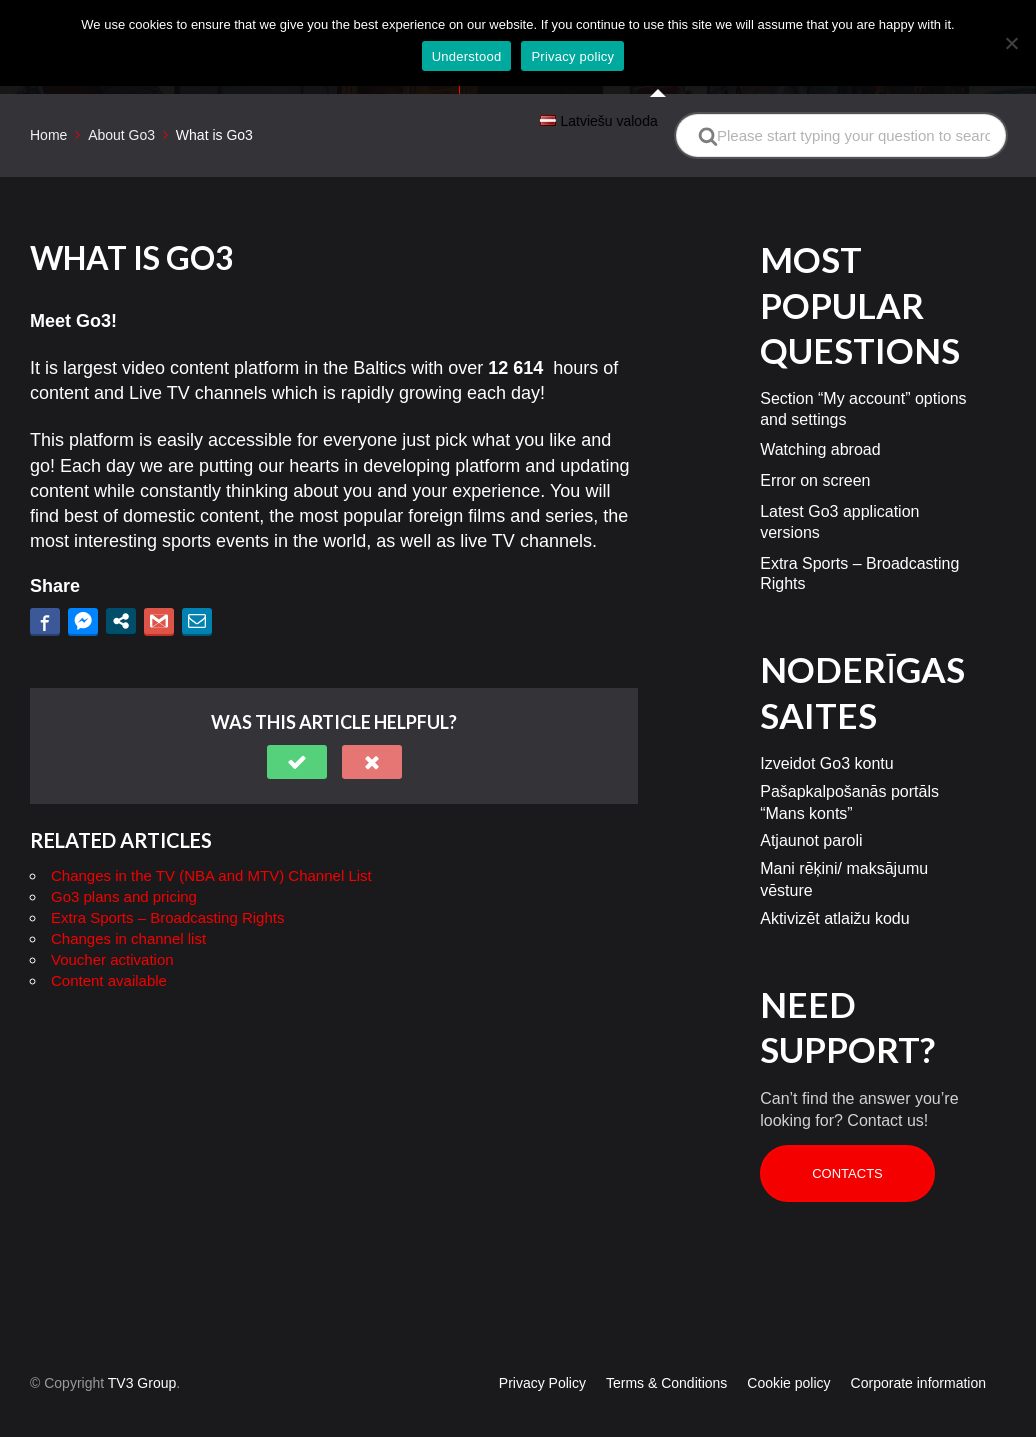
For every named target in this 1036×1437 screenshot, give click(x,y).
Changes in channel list (128, 902)
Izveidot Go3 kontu (826, 727)
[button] (297, 726)
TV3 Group (142, 1346)
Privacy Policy (542, 1346)
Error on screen (815, 444)
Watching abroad (820, 413)
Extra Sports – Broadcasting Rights (167, 881)
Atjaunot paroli (811, 804)
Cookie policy (788, 1346)
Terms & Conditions (666, 1346)
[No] (1011, 43)
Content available (109, 944)
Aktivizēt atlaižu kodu (834, 881)
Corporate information (918, 1346)
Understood (467, 56)
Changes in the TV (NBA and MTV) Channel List (211, 839)
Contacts (847, 1136)
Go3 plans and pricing (124, 860)
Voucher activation (112, 923)
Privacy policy (572, 56)
